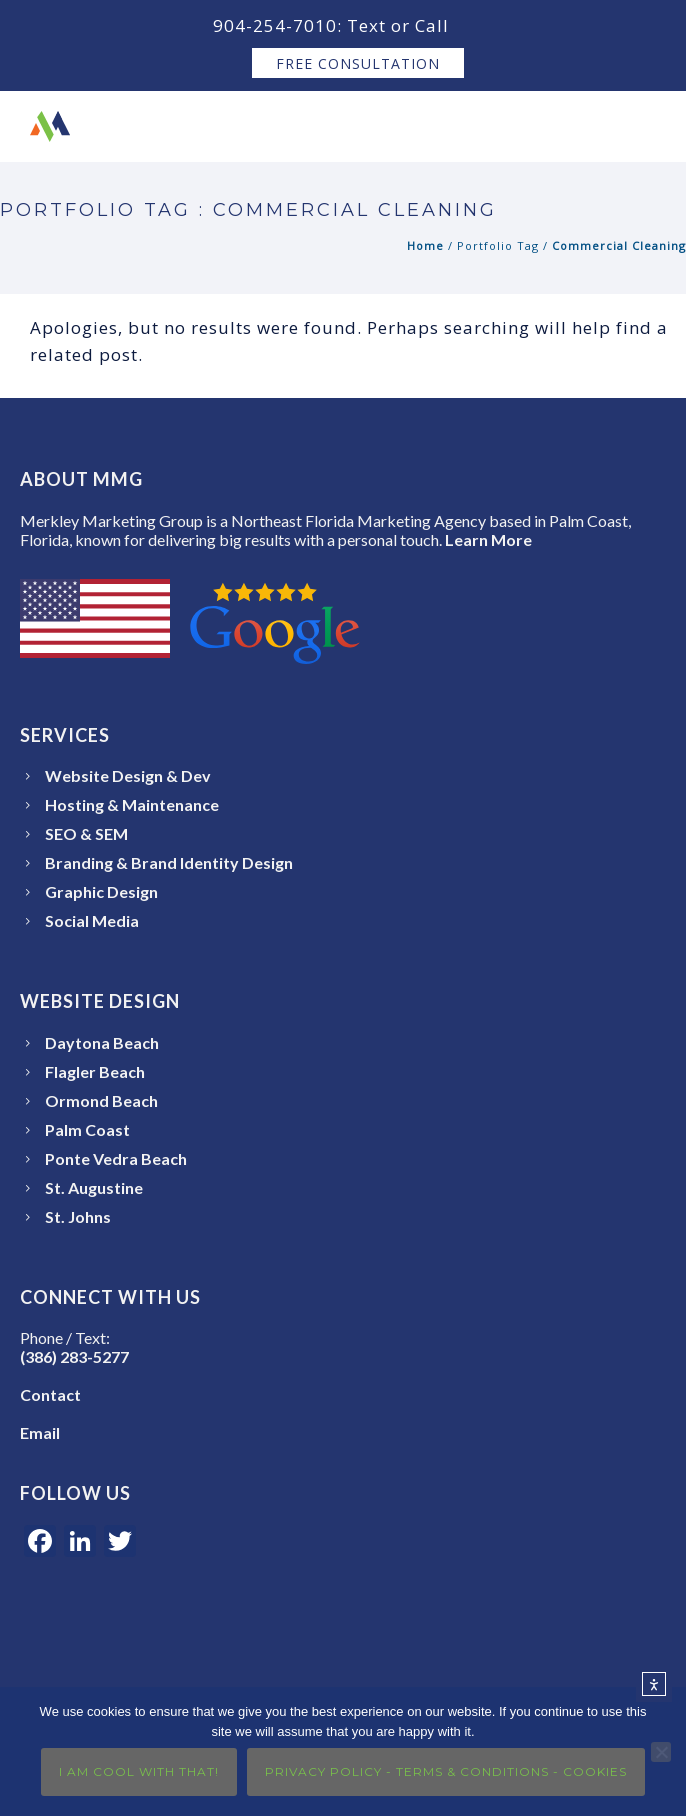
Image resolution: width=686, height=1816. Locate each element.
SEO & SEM (86, 833)
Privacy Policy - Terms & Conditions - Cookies (446, 1771)
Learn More (488, 539)
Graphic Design (101, 891)
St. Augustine (94, 1187)
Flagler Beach (95, 1071)
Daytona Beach (102, 1042)
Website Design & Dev (128, 775)
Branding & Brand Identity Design (169, 862)
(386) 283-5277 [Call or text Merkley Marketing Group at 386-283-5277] (74, 1356)
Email (40, 1432)
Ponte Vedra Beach (116, 1158)
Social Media (92, 920)
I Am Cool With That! (139, 1771)
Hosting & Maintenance (132, 804)
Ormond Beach (101, 1100)
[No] (661, 1752)
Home (425, 245)
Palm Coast (87, 1129)
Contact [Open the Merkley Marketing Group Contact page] (50, 1394)
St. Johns (78, 1216)
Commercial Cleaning (619, 245)
